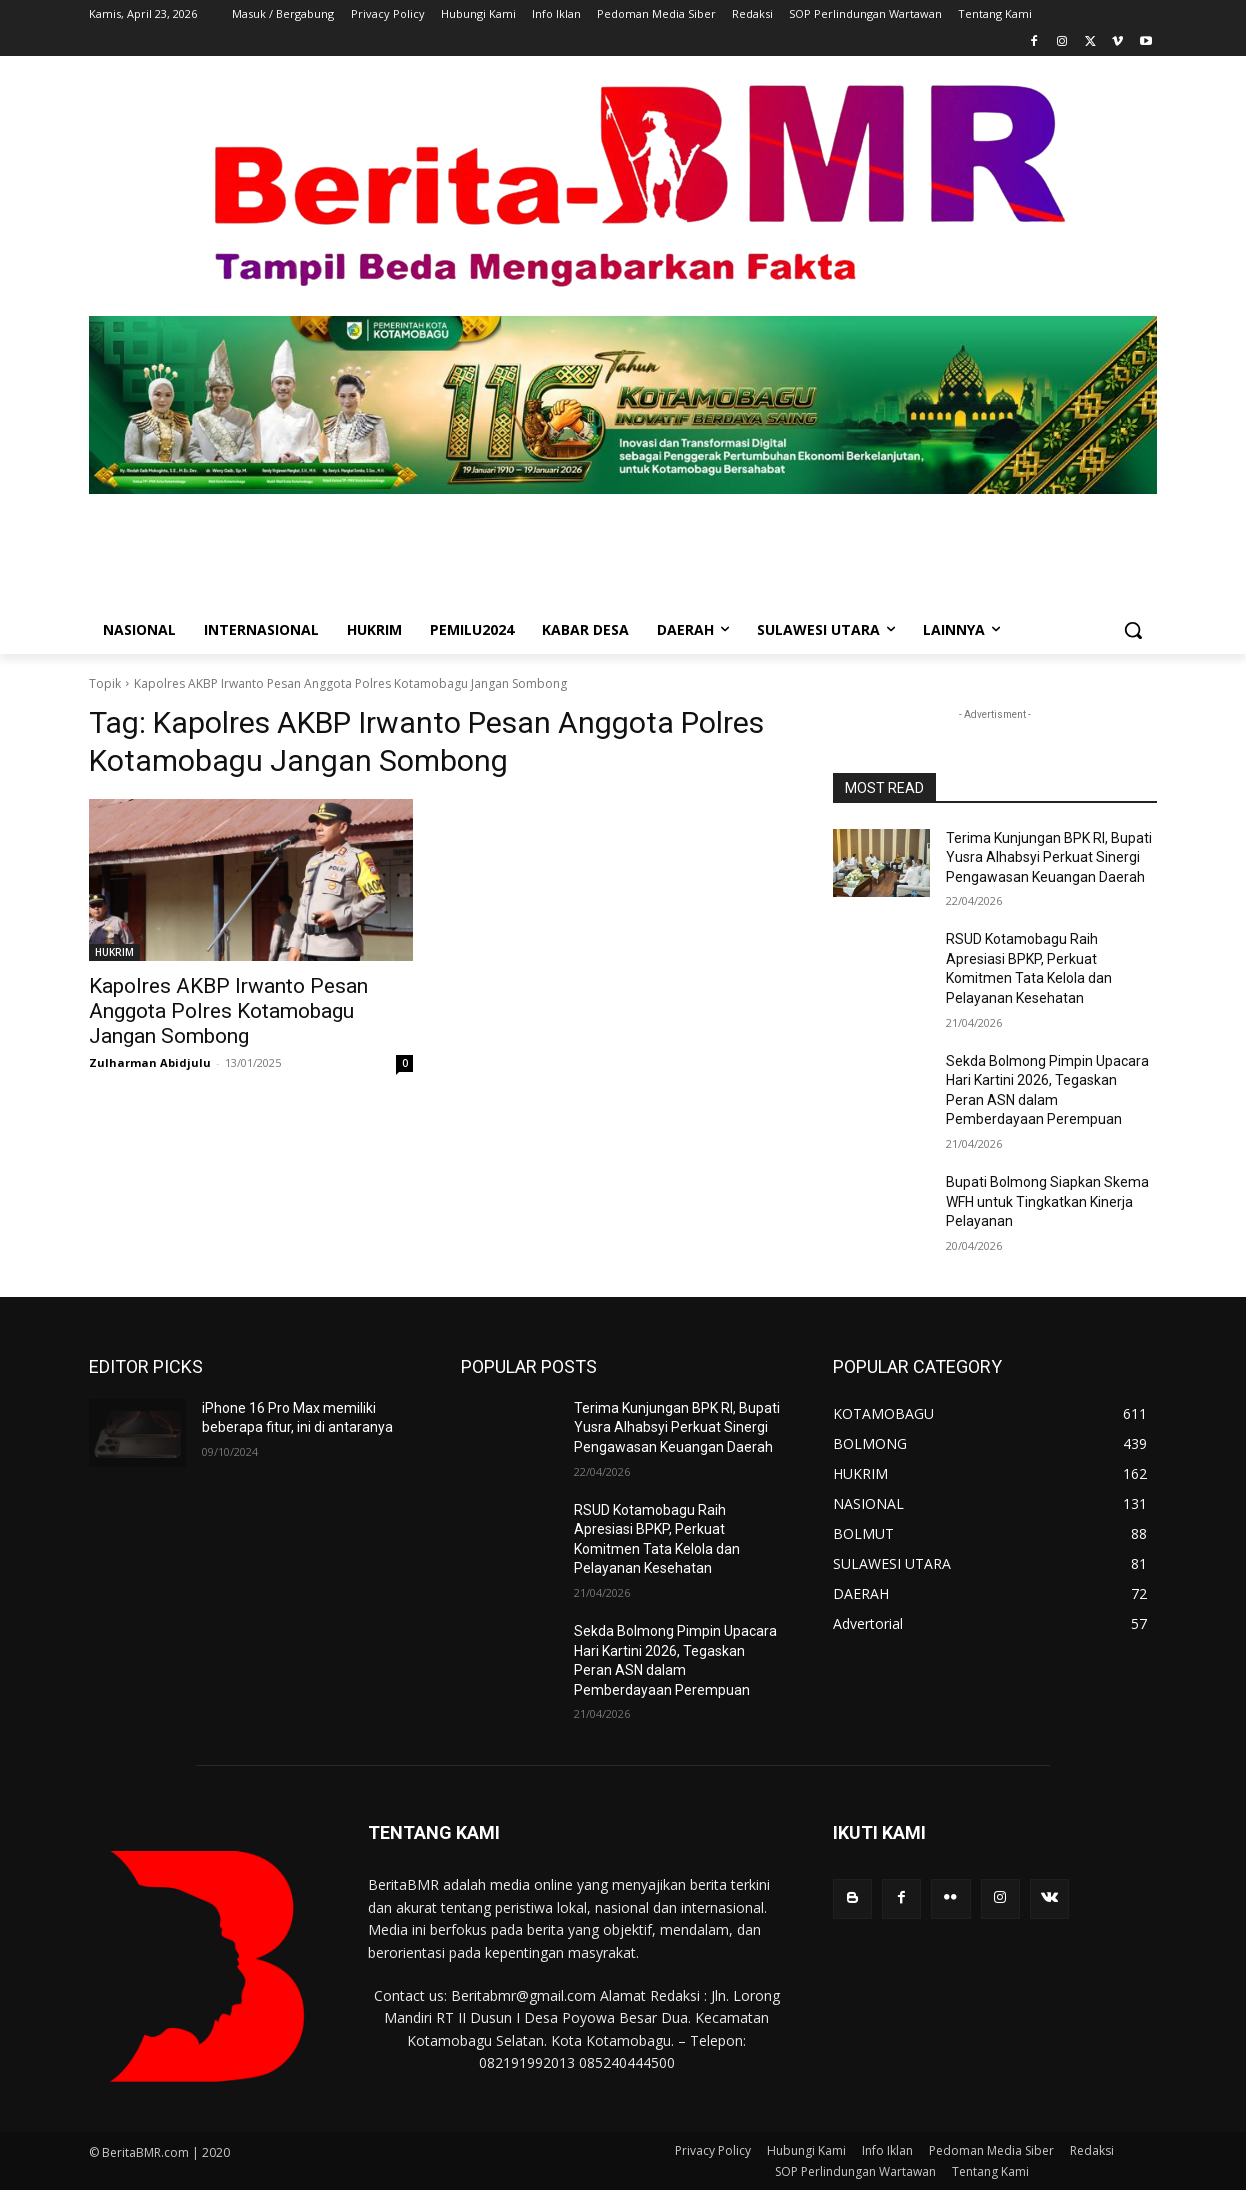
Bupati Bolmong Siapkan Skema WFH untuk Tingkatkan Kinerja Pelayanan (1047, 1201)
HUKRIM (114, 952)
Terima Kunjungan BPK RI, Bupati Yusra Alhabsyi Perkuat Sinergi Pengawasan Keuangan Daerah (1049, 857)
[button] (1133, 630)
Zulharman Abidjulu (150, 1062)
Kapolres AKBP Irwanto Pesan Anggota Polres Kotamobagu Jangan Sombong (228, 1011)
